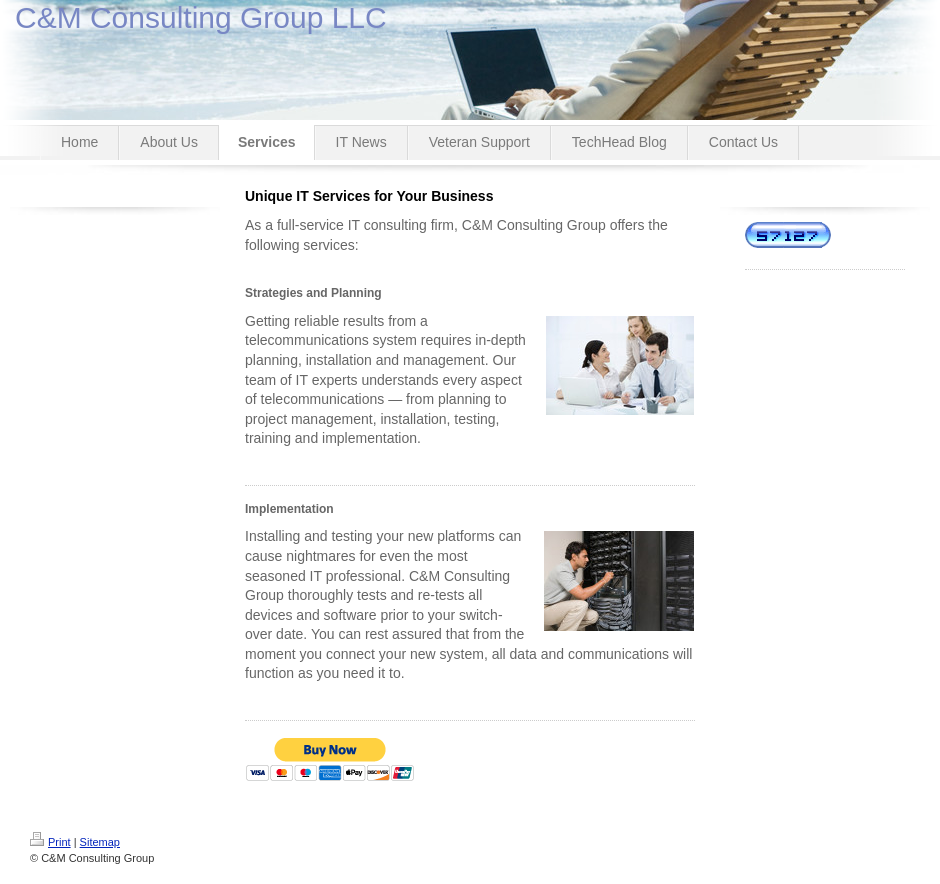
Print (50, 842)
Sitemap (100, 842)
